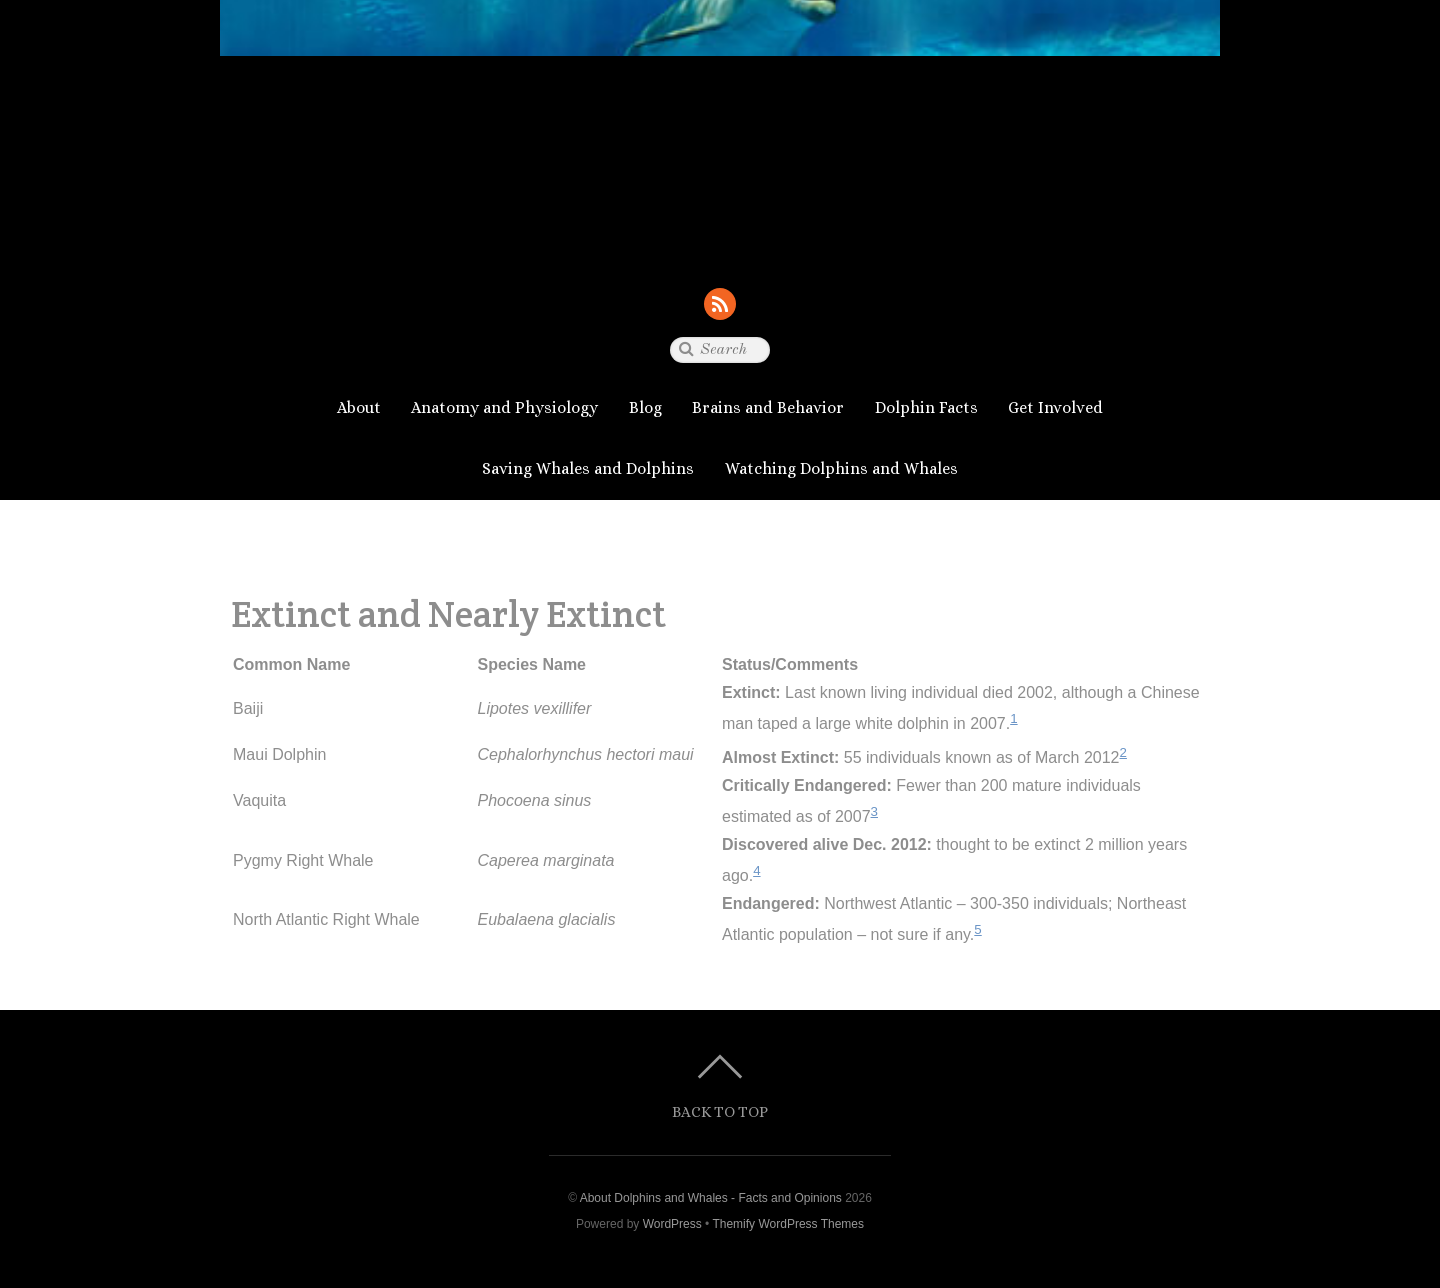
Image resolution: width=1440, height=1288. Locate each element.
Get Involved (1055, 407)
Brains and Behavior (768, 407)
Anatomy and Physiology (504, 407)
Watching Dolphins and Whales (841, 468)
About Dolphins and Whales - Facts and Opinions (711, 1198)
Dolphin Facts (926, 407)
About (359, 407)
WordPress (672, 1224)
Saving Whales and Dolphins (588, 468)
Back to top (720, 1111)
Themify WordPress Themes (788, 1224)
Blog (645, 407)
